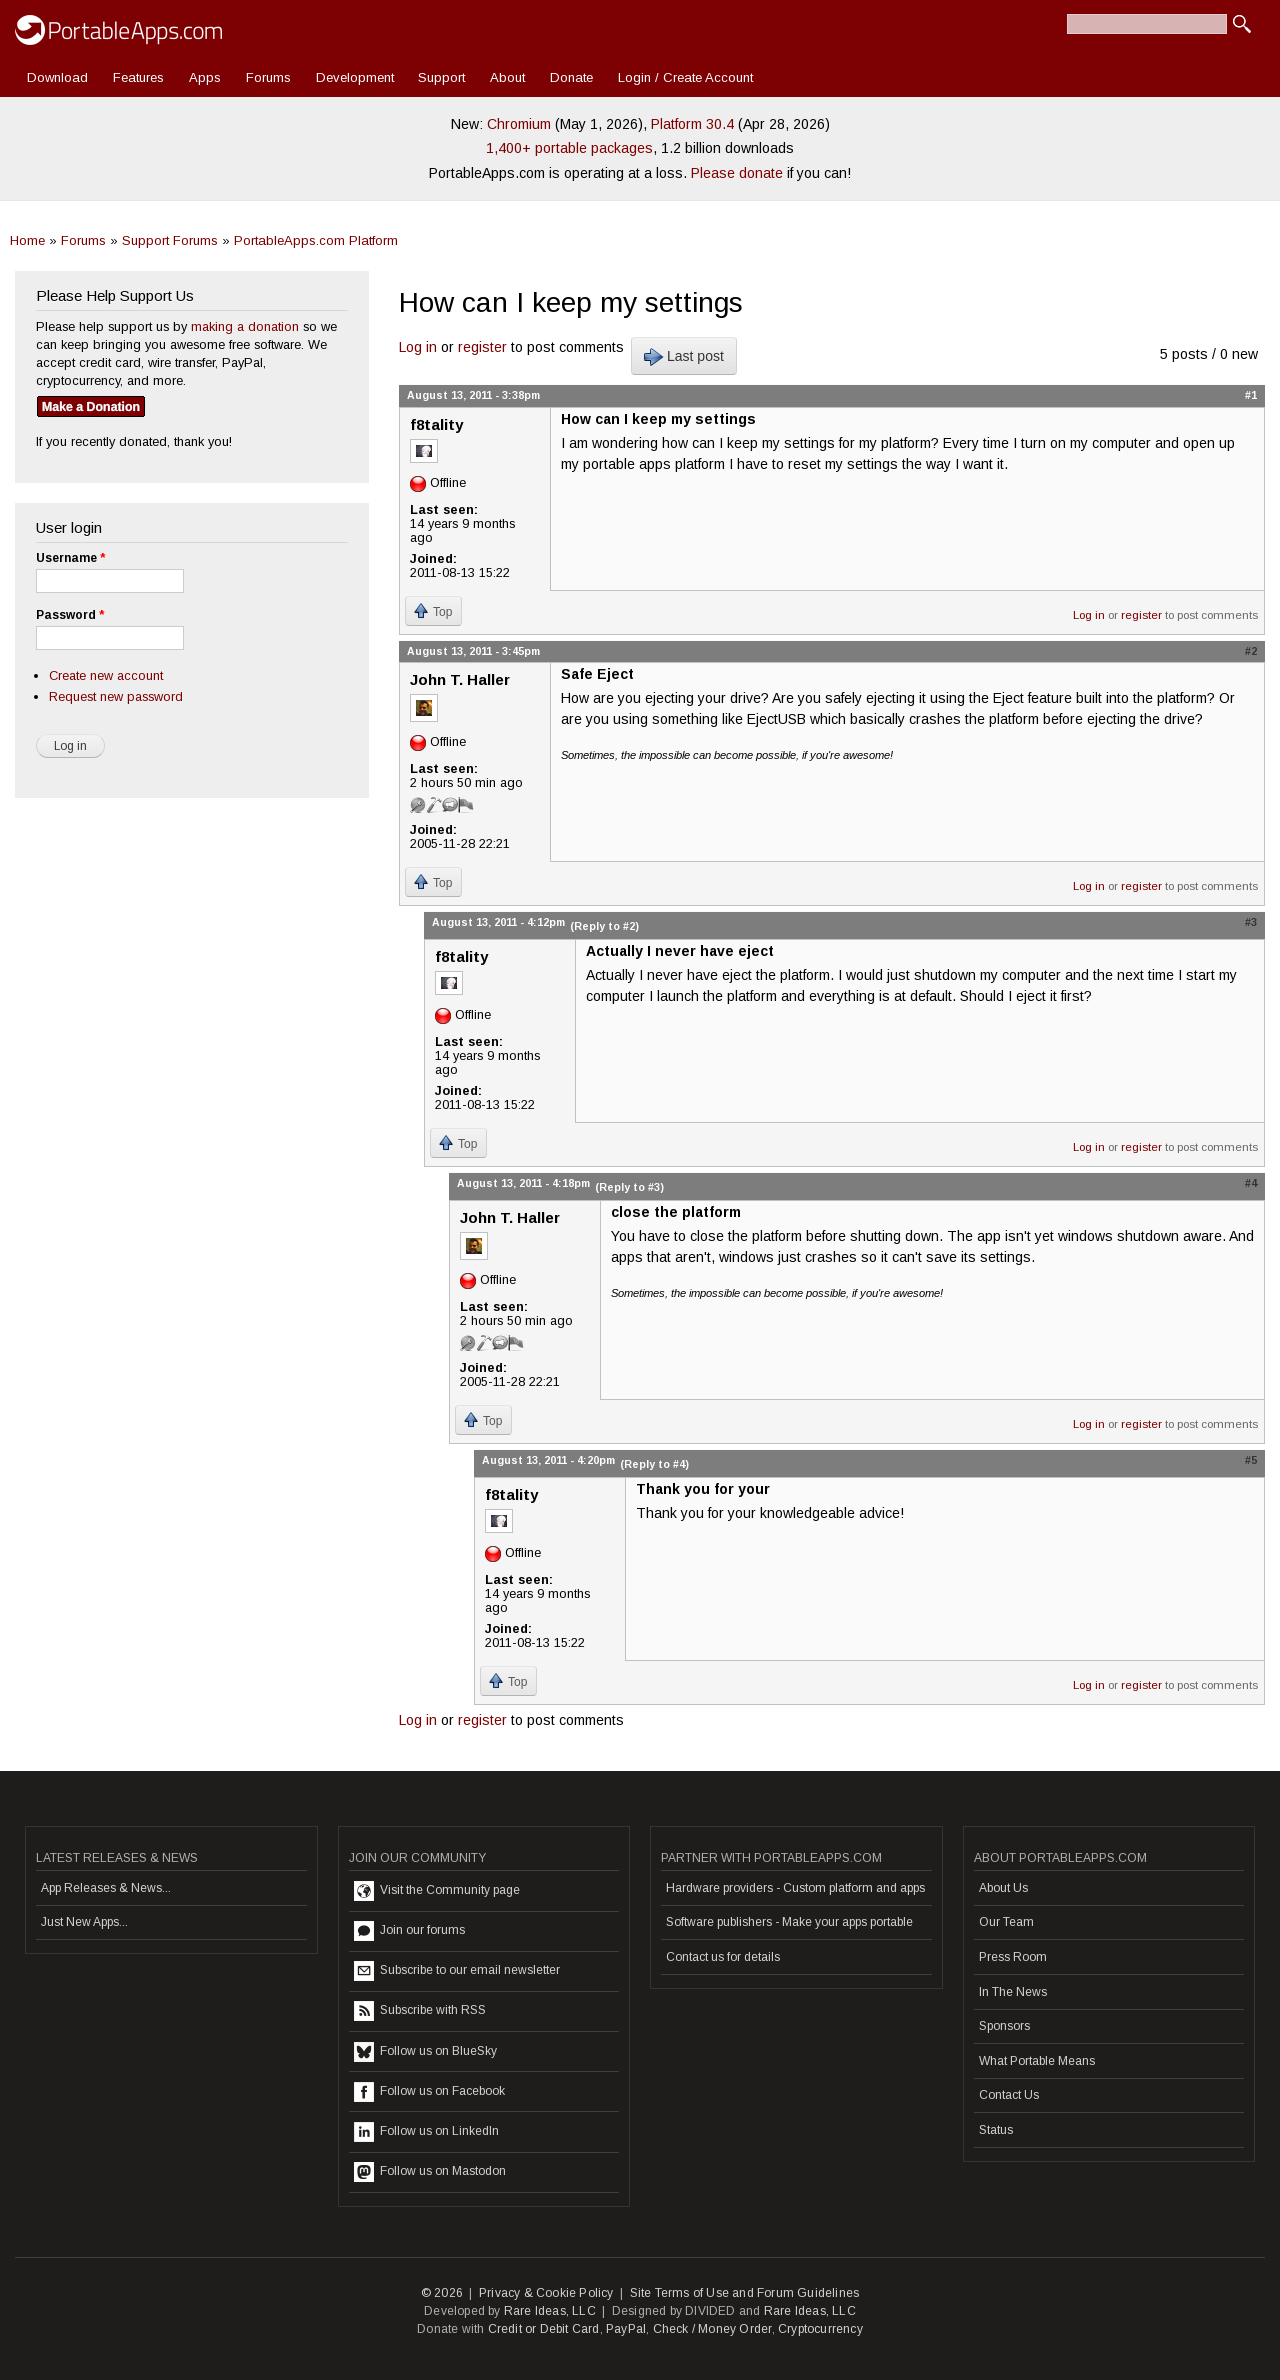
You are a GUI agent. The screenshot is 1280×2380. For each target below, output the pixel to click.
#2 (1251, 651)
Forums (268, 77)
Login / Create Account (685, 77)
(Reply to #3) (629, 1187)
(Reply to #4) (654, 1464)
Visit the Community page (437, 1891)
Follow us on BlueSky (425, 2052)
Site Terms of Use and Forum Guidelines (745, 2293)
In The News (1013, 1992)
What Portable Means (1037, 2061)
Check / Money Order (712, 2329)
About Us (1003, 1888)
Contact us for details (723, 1957)
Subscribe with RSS (420, 2011)
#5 (1251, 1460)
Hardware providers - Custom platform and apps (795, 1888)
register (482, 347)
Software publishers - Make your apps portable (789, 1922)
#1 (1251, 395)
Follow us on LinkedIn (426, 2132)
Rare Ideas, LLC (550, 2311)
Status (996, 2130)
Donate (571, 77)
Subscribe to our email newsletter (457, 1971)
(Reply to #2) (604, 926)
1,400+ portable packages (569, 148)
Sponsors (1004, 2026)
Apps (205, 77)
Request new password (116, 696)
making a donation (245, 326)
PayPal (626, 2329)
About (507, 77)
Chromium (519, 124)
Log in (418, 347)
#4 (1251, 1183)
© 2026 (442, 2293)
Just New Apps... (84, 1922)
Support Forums (170, 240)
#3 (1251, 922)
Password (70, 615)
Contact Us (1009, 2095)
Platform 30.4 (692, 124)
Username (70, 558)
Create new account (106, 675)
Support (441, 77)
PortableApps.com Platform (316, 240)
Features (138, 77)
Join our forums (409, 1931)
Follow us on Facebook (429, 2092)
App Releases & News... (106, 1888)
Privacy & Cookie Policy (546, 2293)
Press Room (1013, 1957)
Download (57, 77)
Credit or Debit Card (544, 2329)
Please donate (737, 173)
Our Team (1006, 1922)
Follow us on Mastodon (430, 2172)
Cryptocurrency (820, 2329)
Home (27, 240)
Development (355, 77)
